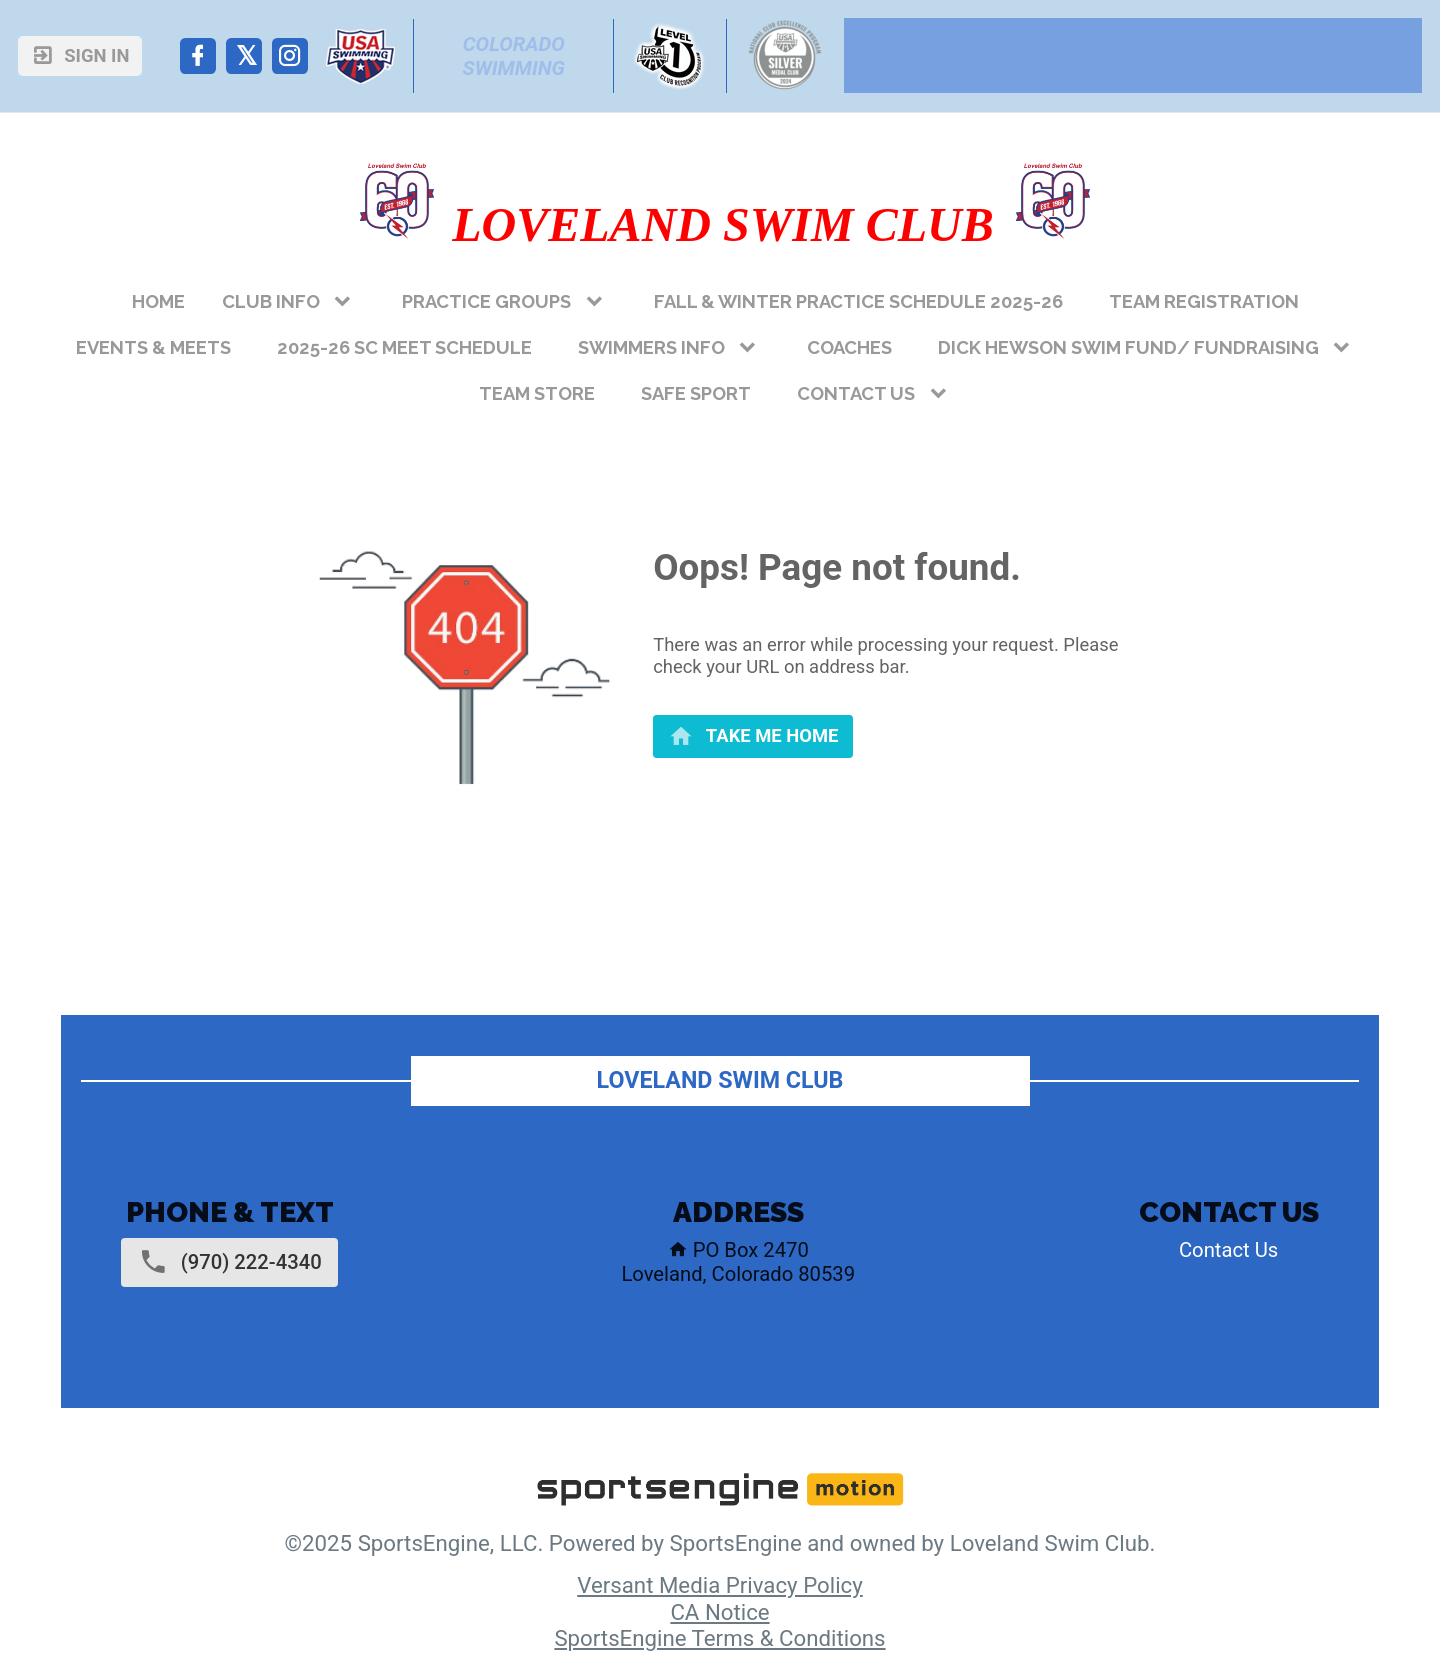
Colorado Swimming (516, 56)
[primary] (753, 736)
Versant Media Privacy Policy (719, 1585)
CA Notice (719, 1612)
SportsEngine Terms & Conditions (719, 1638)
